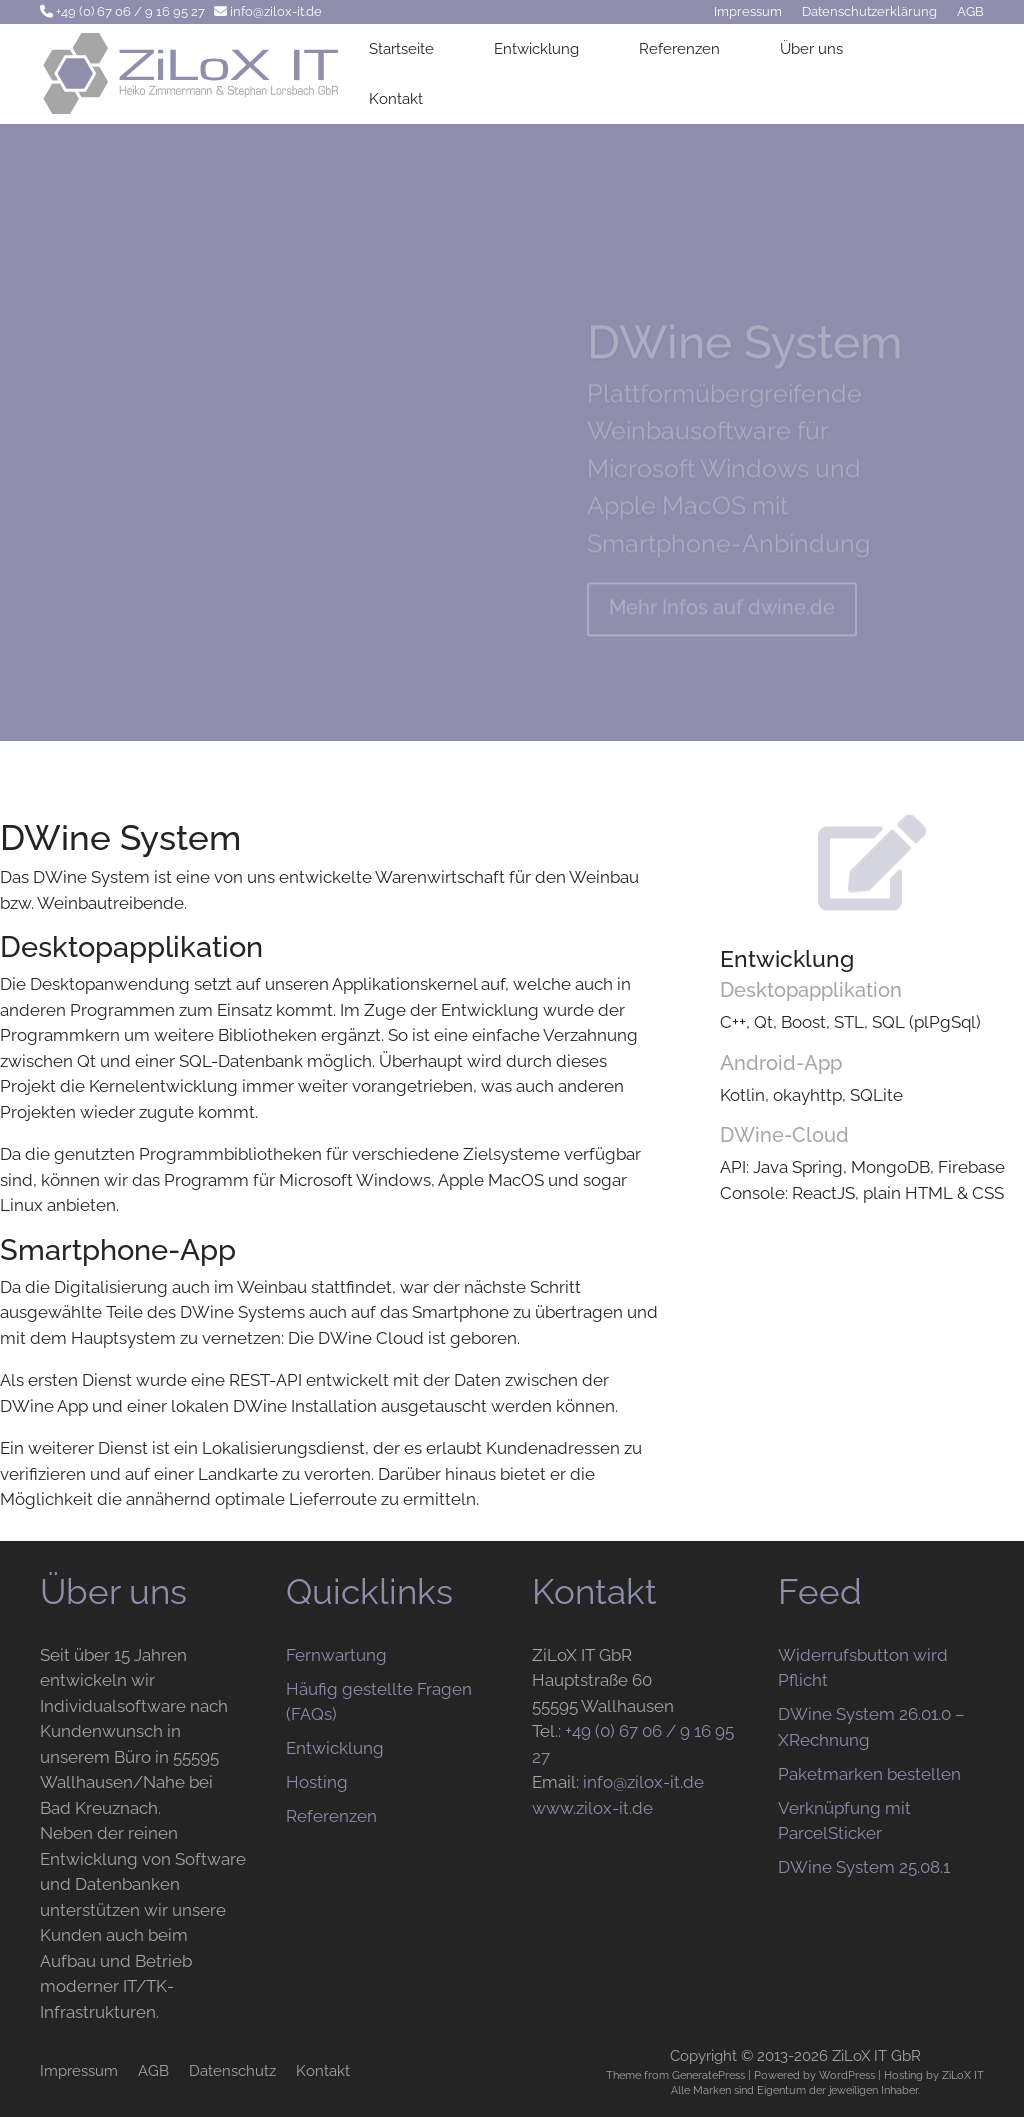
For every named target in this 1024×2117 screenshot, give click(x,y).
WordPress (847, 2075)
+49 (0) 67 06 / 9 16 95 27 (130, 11)
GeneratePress (708, 2075)
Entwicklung (536, 49)
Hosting (317, 1782)
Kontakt (396, 99)
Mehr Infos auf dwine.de (722, 622)
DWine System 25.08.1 (864, 1867)
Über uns (811, 49)
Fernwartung (336, 1655)
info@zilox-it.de (276, 11)
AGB (970, 11)
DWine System (745, 357)
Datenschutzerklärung (869, 11)
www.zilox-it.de (592, 1808)
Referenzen (679, 49)
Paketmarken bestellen (869, 1774)
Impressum (748, 11)
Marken (712, 2090)
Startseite (401, 49)
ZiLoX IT (963, 2075)
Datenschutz (232, 2071)
